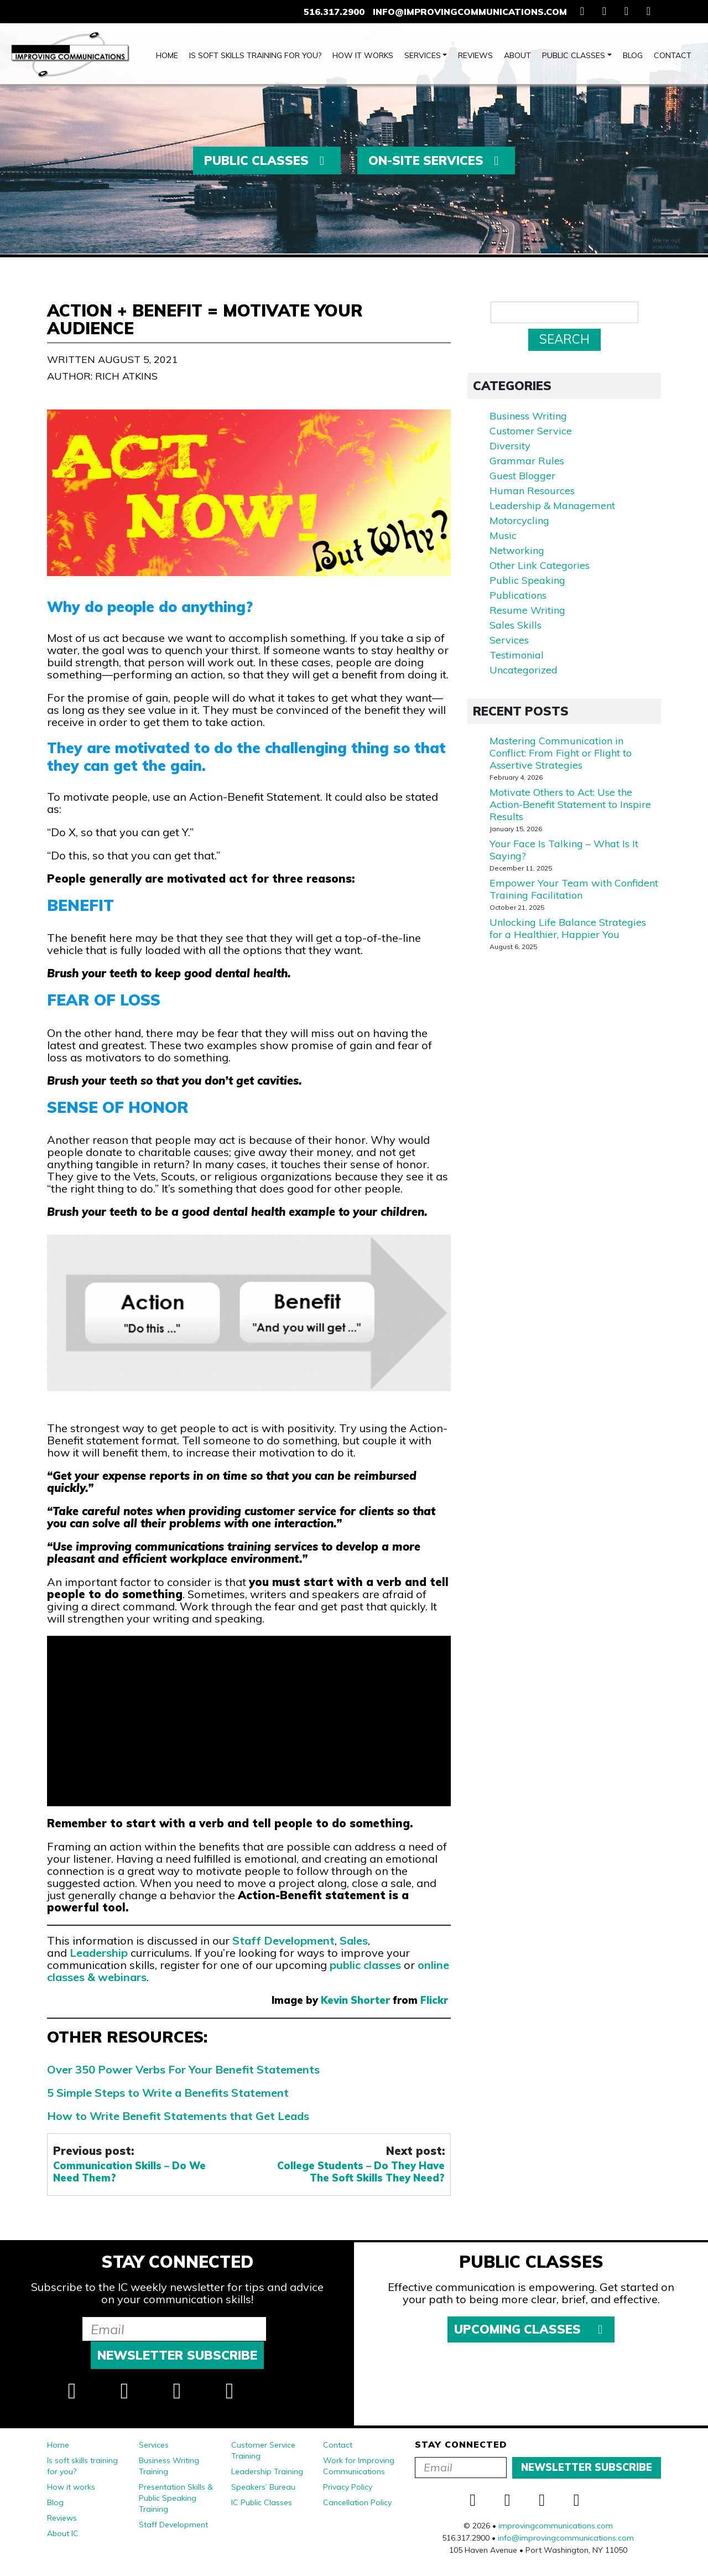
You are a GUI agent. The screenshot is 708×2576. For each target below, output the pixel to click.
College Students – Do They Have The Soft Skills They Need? (361, 2172)
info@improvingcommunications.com (470, 11)
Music (503, 535)
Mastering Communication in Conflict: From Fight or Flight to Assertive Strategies (561, 752)
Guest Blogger (522, 475)
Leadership (99, 1953)
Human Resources (532, 490)
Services (422, 55)
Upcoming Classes (531, 2329)
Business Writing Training (169, 2465)
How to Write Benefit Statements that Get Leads (178, 2116)
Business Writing (528, 416)
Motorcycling (519, 520)
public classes (365, 1965)
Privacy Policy (347, 2487)
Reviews (475, 55)
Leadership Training (267, 2471)
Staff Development (283, 1940)
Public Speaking (527, 580)
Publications (518, 595)
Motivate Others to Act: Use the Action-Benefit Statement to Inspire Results (570, 804)
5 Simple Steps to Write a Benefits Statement (168, 2093)
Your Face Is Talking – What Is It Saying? (564, 849)
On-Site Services (436, 160)
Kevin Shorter (355, 2000)
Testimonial (517, 655)
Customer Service (531, 430)
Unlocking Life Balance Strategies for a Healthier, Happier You (568, 928)
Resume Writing (527, 610)
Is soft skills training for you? (255, 55)
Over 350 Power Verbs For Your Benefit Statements (183, 2069)
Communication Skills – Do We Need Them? (129, 2172)
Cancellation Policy (357, 2502)
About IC (63, 2533)
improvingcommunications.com (555, 2526)
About (517, 55)
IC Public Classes (261, 2502)
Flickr (434, 2000)
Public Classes (573, 55)
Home (167, 55)
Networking (517, 550)
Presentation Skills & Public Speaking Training (176, 2498)
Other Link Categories (540, 565)
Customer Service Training (263, 2450)
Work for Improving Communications (358, 2465)
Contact (672, 55)
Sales (354, 1940)
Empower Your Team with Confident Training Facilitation (574, 889)
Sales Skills (516, 625)
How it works (362, 55)
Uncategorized (524, 670)
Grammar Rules (527, 460)
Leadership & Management (552, 505)
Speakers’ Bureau (263, 2487)
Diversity (510, 445)
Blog (633, 55)
